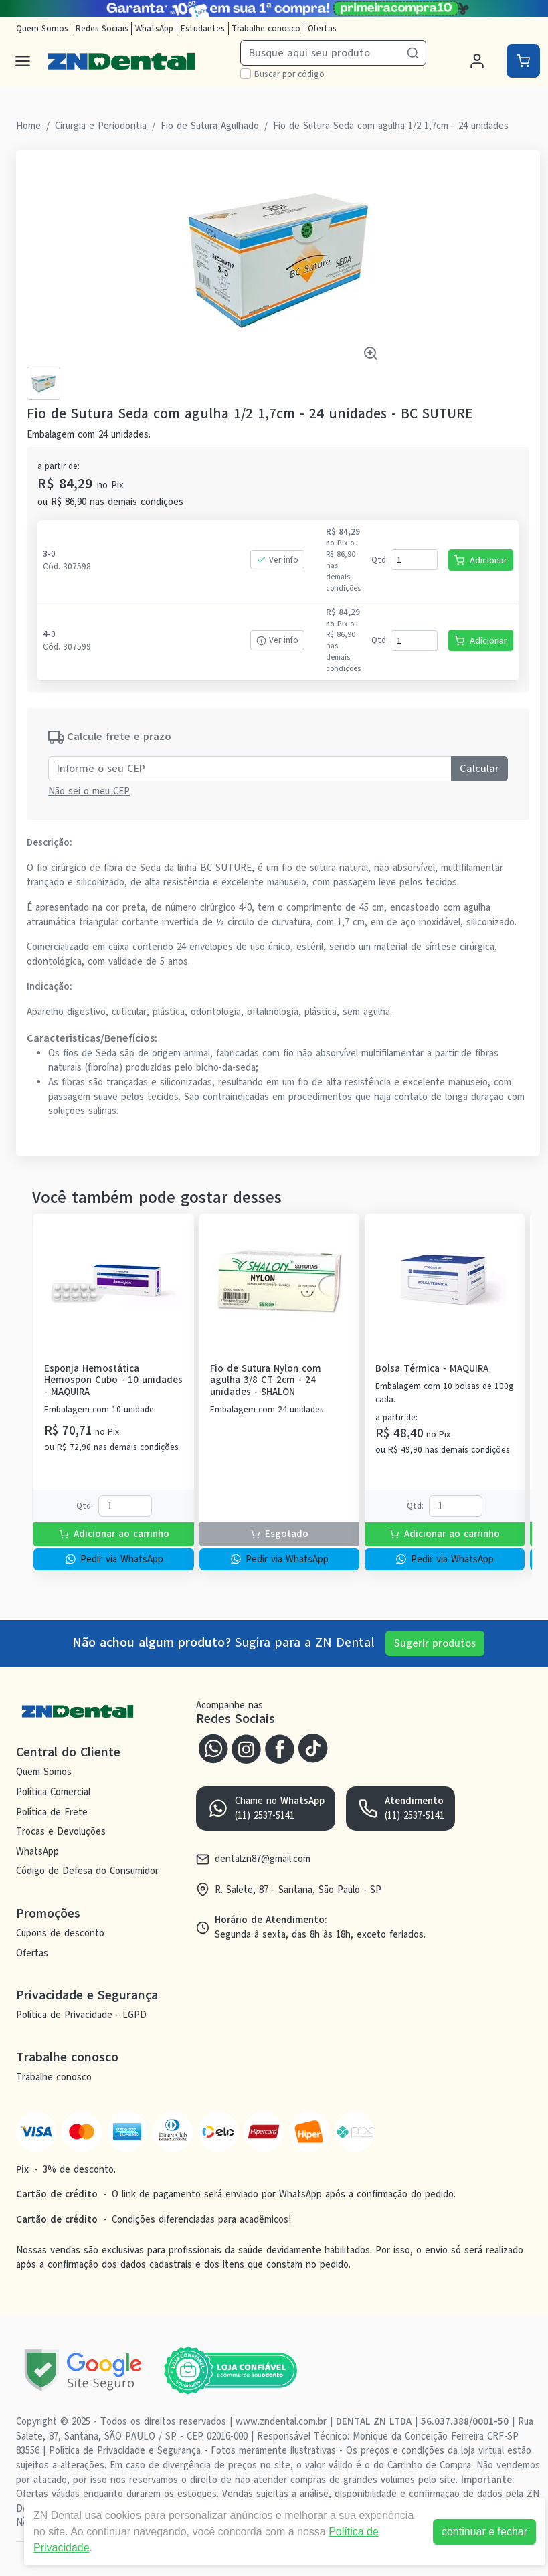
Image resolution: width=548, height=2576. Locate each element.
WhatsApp (154, 28)
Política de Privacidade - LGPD (81, 2014)
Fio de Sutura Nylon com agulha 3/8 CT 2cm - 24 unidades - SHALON (265, 1380)
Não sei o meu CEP (89, 791)
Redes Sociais (102, 28)
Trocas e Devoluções (61, 1831)
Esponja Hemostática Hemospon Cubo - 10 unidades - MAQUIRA (113, 1380)
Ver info (277, 559)
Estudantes (203, 28)
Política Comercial (53, 1792)
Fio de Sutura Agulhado (210, 125)
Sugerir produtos (435, 1643)
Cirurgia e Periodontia (101, 125)
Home (28, 125)
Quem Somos (42, 28)
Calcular (479, 768)
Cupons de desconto (60, 1933)
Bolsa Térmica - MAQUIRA (431, 1368)
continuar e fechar (484, 2531)
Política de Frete (52, 1812)
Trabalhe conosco (266, 28)
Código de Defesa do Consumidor (87, 1871)
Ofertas (322, 28)
